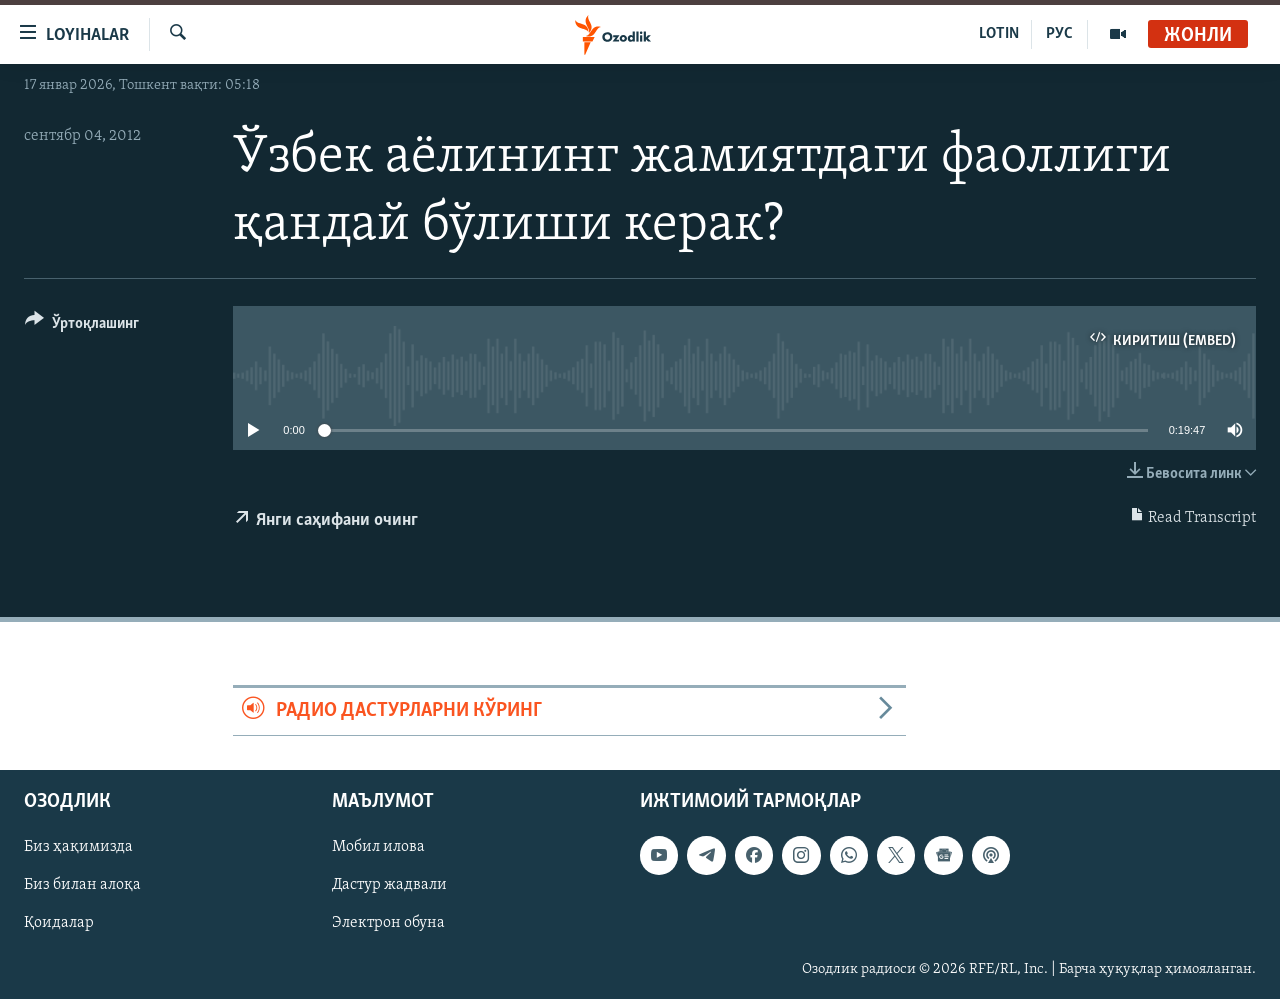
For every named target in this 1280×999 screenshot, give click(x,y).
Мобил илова (378, 847)
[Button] (82, 326)
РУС (1059, 34)
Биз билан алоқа (82, 885)
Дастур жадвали (389, 885)
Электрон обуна (388, 923)
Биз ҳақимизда (78, 847)
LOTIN (999, 34)
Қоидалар (59, 923)
